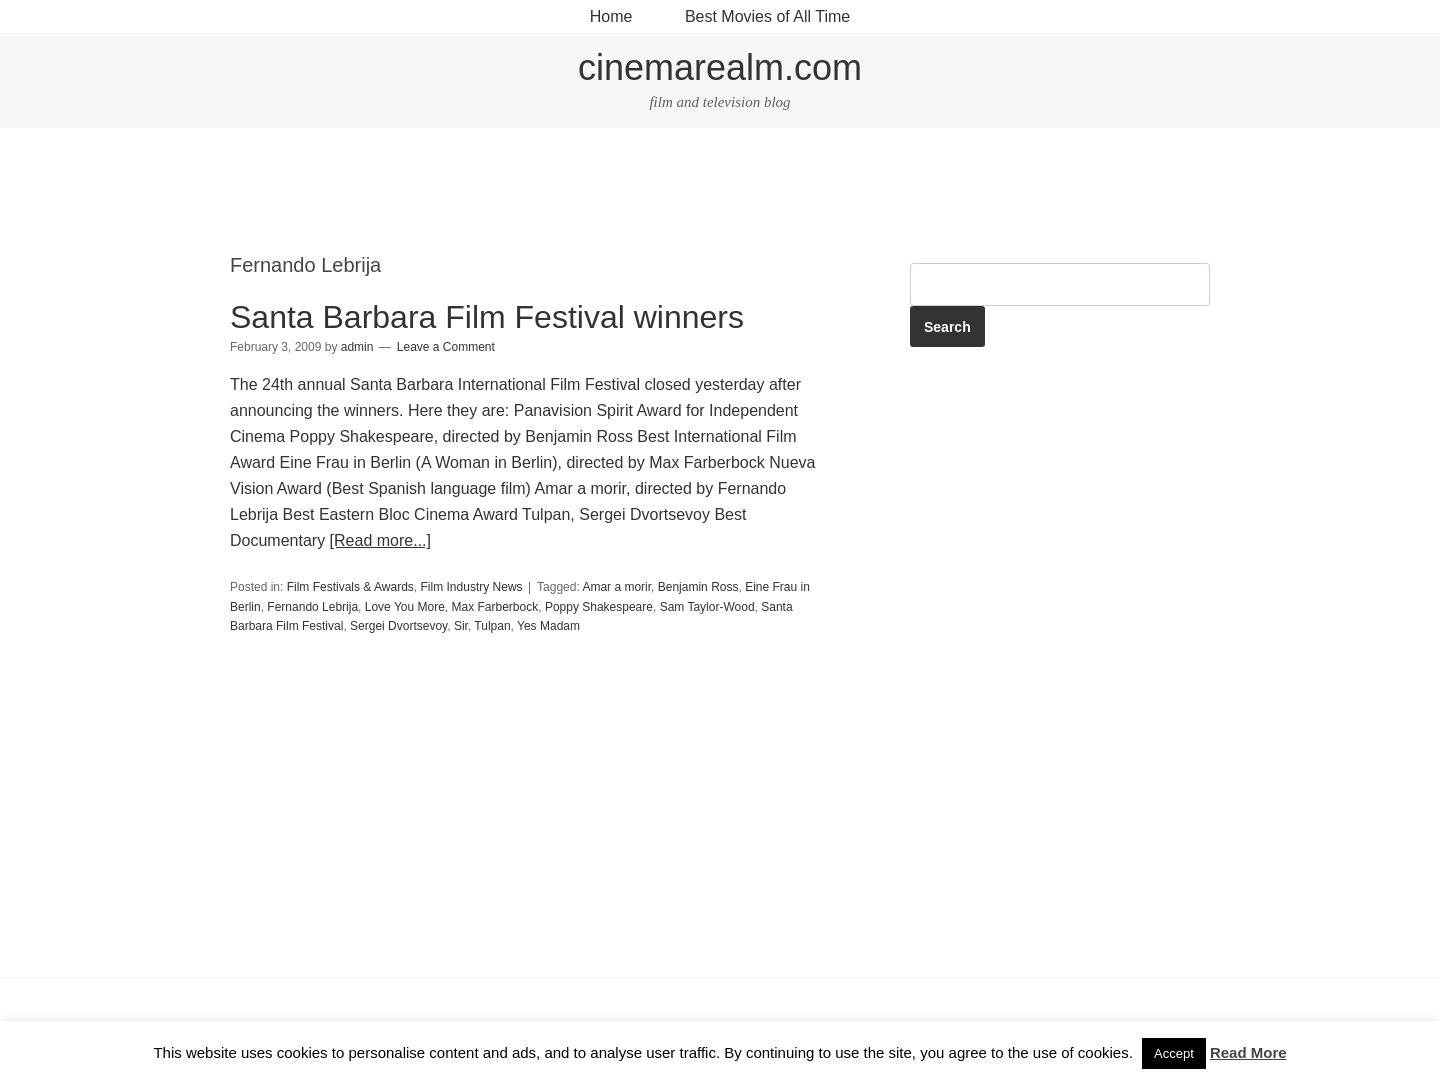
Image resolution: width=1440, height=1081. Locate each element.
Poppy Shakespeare (599, 607)
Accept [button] (1174, 1053)
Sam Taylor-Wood (707, 607)
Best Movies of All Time (767, 16)
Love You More (405, 607)
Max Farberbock (495, 607)
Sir (461, 626)
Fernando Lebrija (312, 607)
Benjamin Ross (698, 587)
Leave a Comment (446, 347)
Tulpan (492, 626)
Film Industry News (472, 587)
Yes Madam (548, 626)
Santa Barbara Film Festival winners (487, 317)
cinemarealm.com (720, 67)
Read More (1248, 1052)
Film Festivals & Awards (350, 587)
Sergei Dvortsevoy (398, 626)
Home (611, 16)
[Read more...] (380, 540)
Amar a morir (616, 587)
